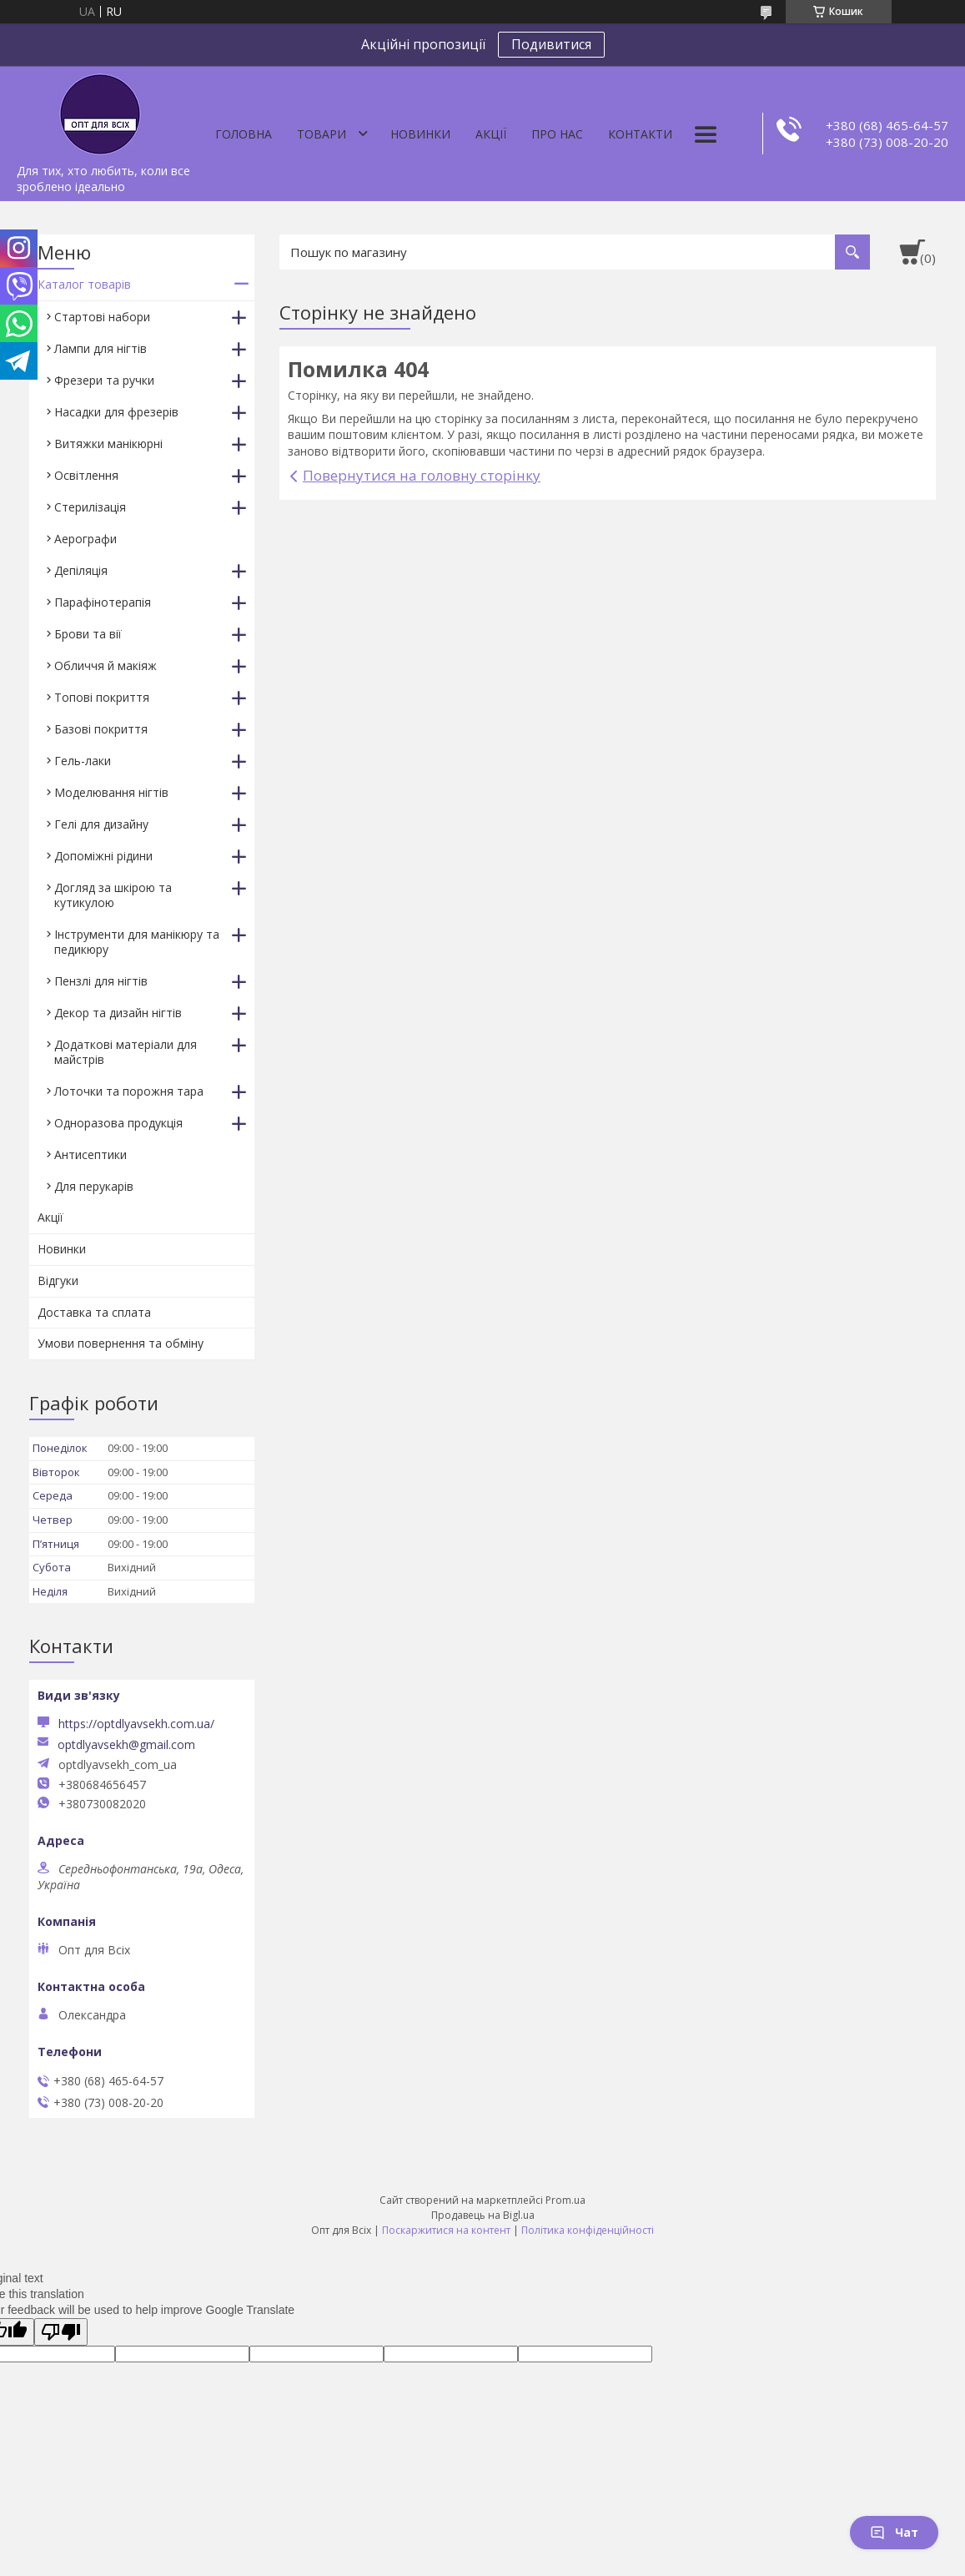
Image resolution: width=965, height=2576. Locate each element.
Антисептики (90, 1154)
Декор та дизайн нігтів (118, 1013)
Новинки (420, 134)
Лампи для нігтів (100, 348)
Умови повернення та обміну (121, 1343)
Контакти (640, 134)
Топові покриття (101, 697)
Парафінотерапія (102, 602)
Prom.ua (565, 2200)
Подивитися (551, 44)
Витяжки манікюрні (108, 443)
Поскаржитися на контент (446, 2230)
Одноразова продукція (118, 1123)
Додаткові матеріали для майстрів (125, 1051)
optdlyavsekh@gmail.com (126, 1744)
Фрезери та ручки (104, 380)
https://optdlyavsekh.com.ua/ (136, 1724)
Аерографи (85, 539)
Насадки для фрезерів (116, 412)
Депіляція (81, 570)
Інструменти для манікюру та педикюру (136, 941)
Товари (321, 134)
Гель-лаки (82, 761)
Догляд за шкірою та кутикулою (113, 895)
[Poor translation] (61, 2332)
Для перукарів (93, 1186)
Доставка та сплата (94, 1312)
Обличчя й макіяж (105, 665)
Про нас (557, 134)
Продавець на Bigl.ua (483, 2215)
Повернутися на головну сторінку (421, 475)
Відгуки (58, 1280)
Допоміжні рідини (103, 856)
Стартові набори (102, 317)
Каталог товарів (84, 284)
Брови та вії (88, 634)
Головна (243, 134)
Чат (894, 2532)
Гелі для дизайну (101, 824)
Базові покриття (101, 729)
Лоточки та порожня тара (129, 1091)
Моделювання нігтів (111, 792)
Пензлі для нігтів (101, 981)
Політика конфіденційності (587, 2230)
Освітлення (86, 475)
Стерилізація (90, 507)
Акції (490, 134)
